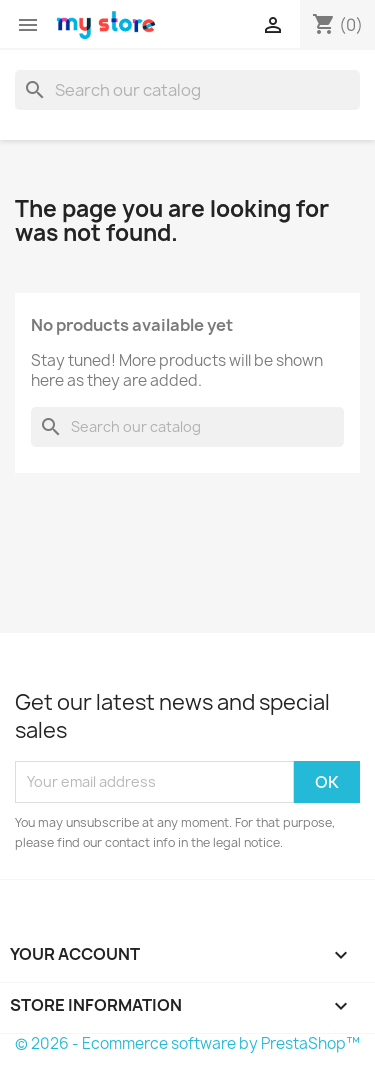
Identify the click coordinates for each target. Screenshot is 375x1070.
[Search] (187, 90)
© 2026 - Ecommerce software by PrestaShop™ (187, 1043)
